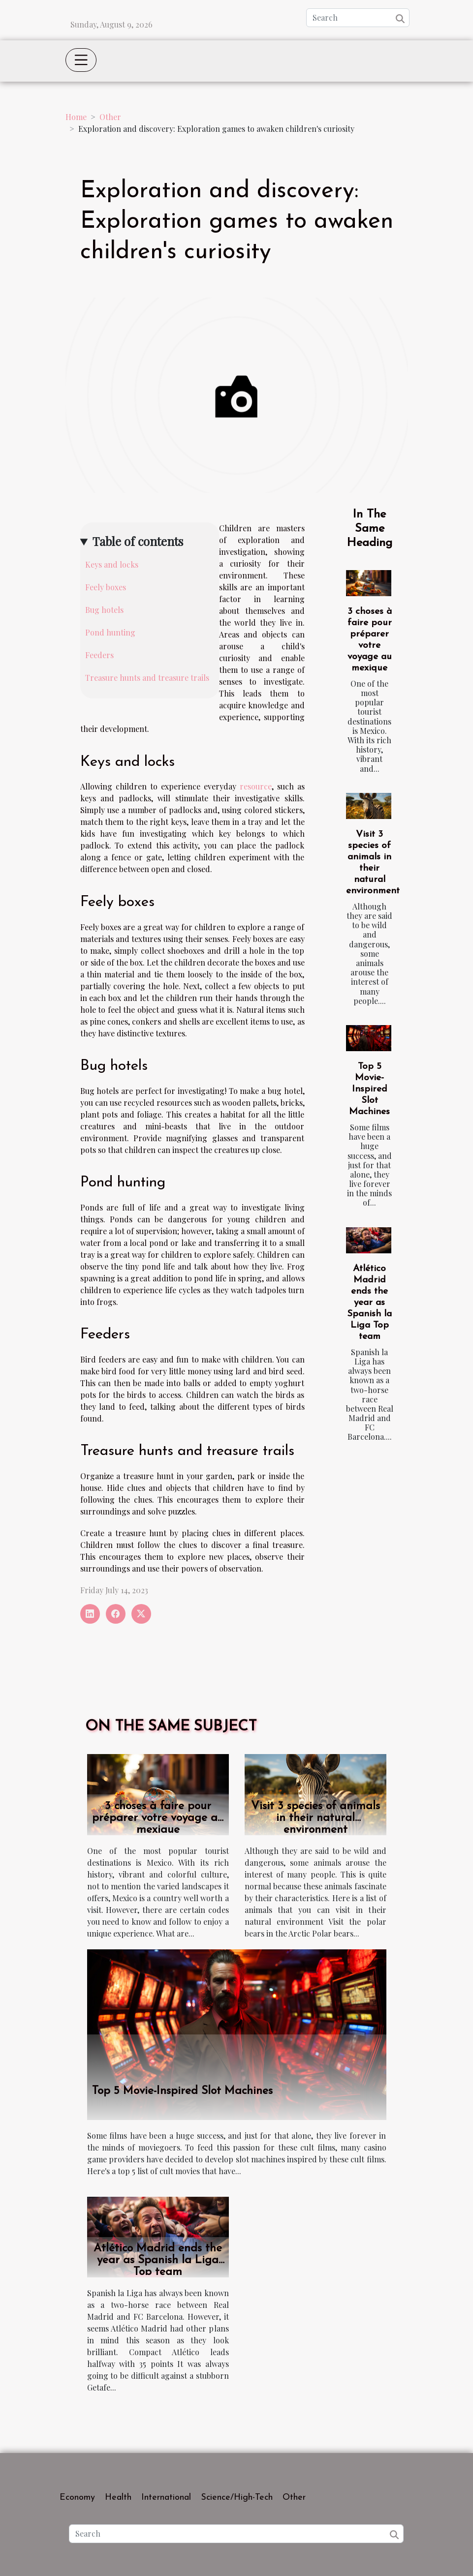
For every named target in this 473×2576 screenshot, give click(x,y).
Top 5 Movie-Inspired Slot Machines (369, 1089)
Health (118, 2497)
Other (110, 117)
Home (76, 117)
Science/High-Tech (237, 2497)
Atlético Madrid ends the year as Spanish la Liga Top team (369, 1302)
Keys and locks (111, 564)
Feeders (99, 655)
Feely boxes (105, 587)
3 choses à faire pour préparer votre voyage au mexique (158, 1818)
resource (256, 786)
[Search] (358, 17)
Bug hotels (104, 610)
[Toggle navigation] (81, 60)
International (166, 2497)
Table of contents (138, 541)
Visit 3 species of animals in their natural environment (315, 1818)
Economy (77, 2497)
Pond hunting (110, 632)
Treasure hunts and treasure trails (147, 677)
